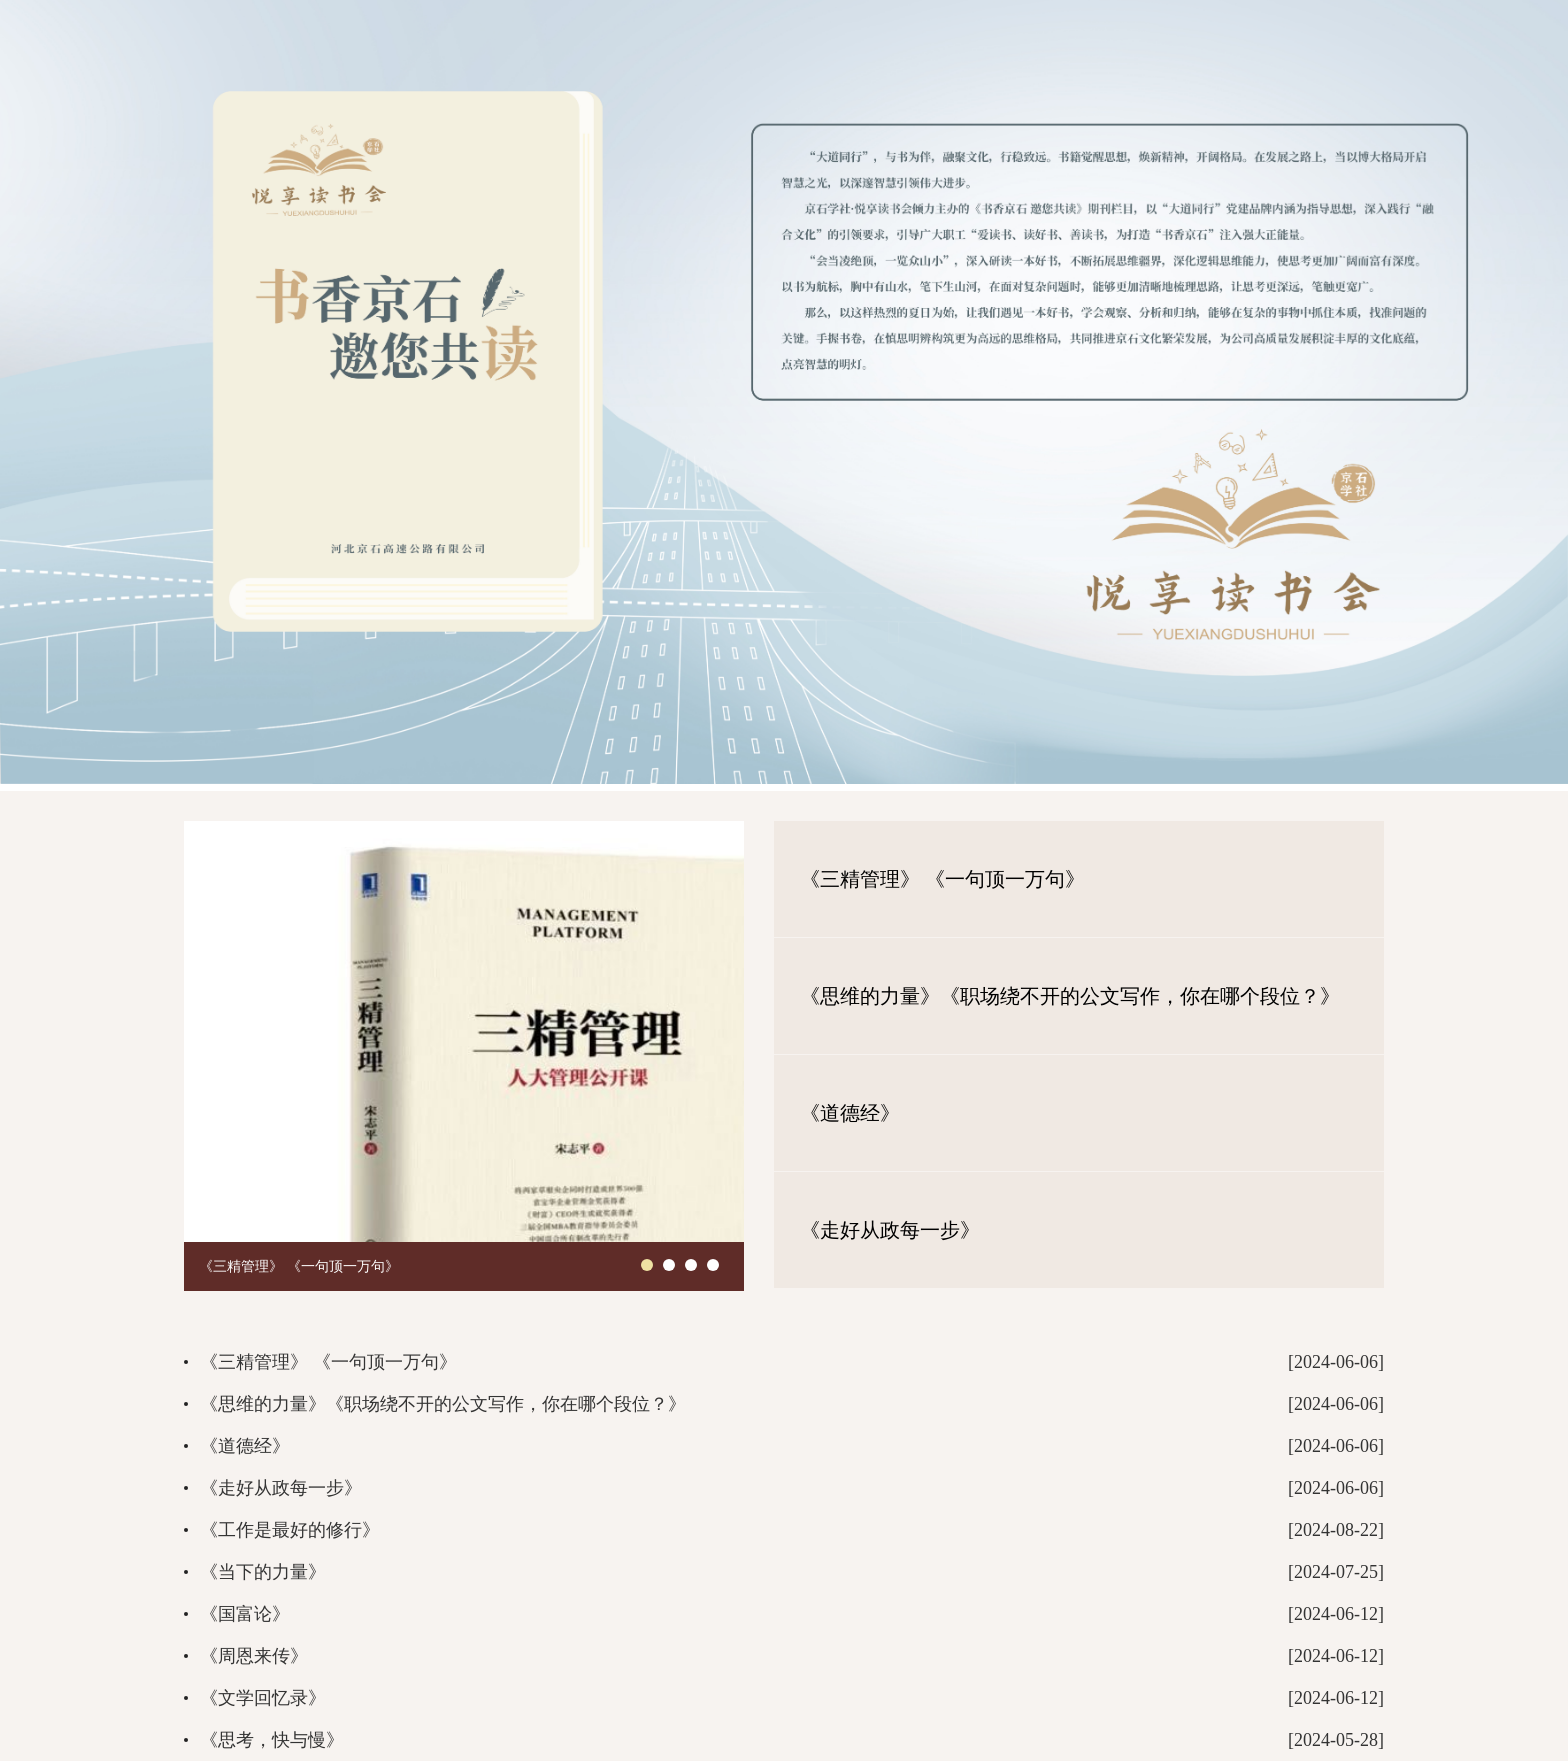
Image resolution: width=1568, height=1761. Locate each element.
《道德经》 (850, 1113)
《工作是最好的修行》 (290, 1530)
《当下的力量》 (263, 1572)
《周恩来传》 (254, 1656)
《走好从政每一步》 (890, 1230)
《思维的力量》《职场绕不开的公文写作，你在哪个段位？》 (1070, 996)
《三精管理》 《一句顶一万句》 (299, 1266)
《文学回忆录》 (263, 1698)
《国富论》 (245, 1614)
